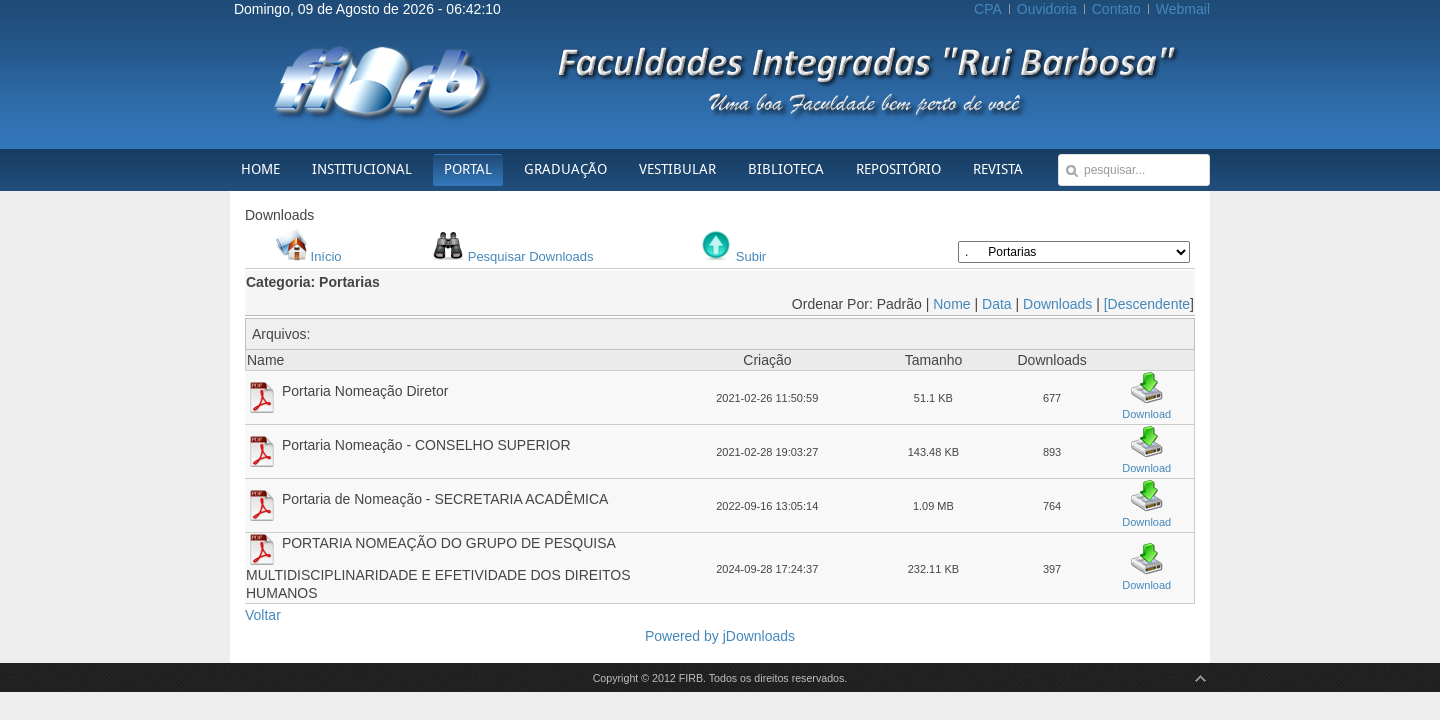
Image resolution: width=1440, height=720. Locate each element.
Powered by (684, 636)
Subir (751, 256)
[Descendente (1147, 304)
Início (326, 256)
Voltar (263, 615)
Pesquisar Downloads (531, 256)
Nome (951, 304)
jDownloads (759, 636)
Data (997, 304)
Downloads (1057, 304)
